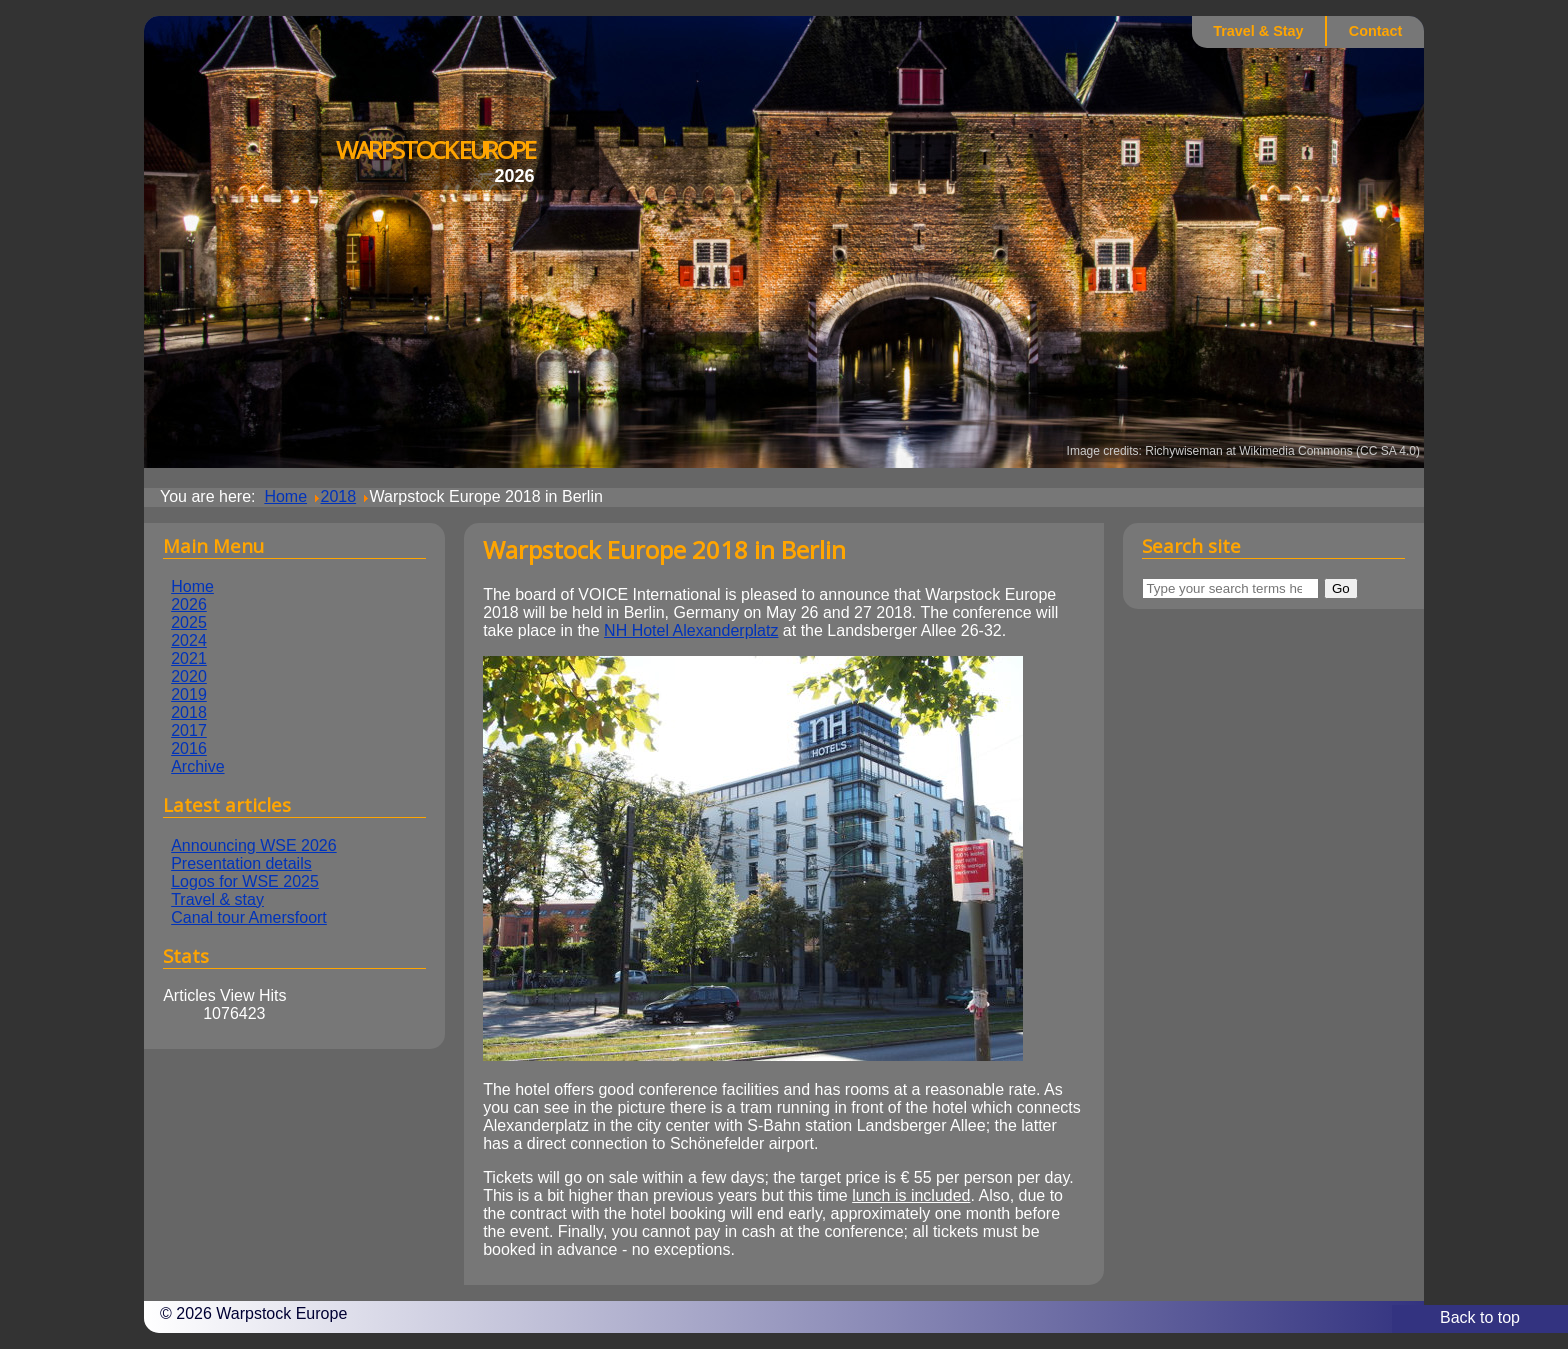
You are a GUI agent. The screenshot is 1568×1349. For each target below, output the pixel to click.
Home (192, 586)
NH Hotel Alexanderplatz (691, 630)
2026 (189, 604)
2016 (189, 748)
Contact (1376, 31)
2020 (189, 676)
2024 (189, 640)
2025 (189, 622)
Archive (197, 766)
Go (1341, 588)
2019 (189, 694)
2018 (189, 712)
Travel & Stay (1258, 31)
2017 (189, 730)
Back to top (1480, 1317)
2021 (189, 658)
